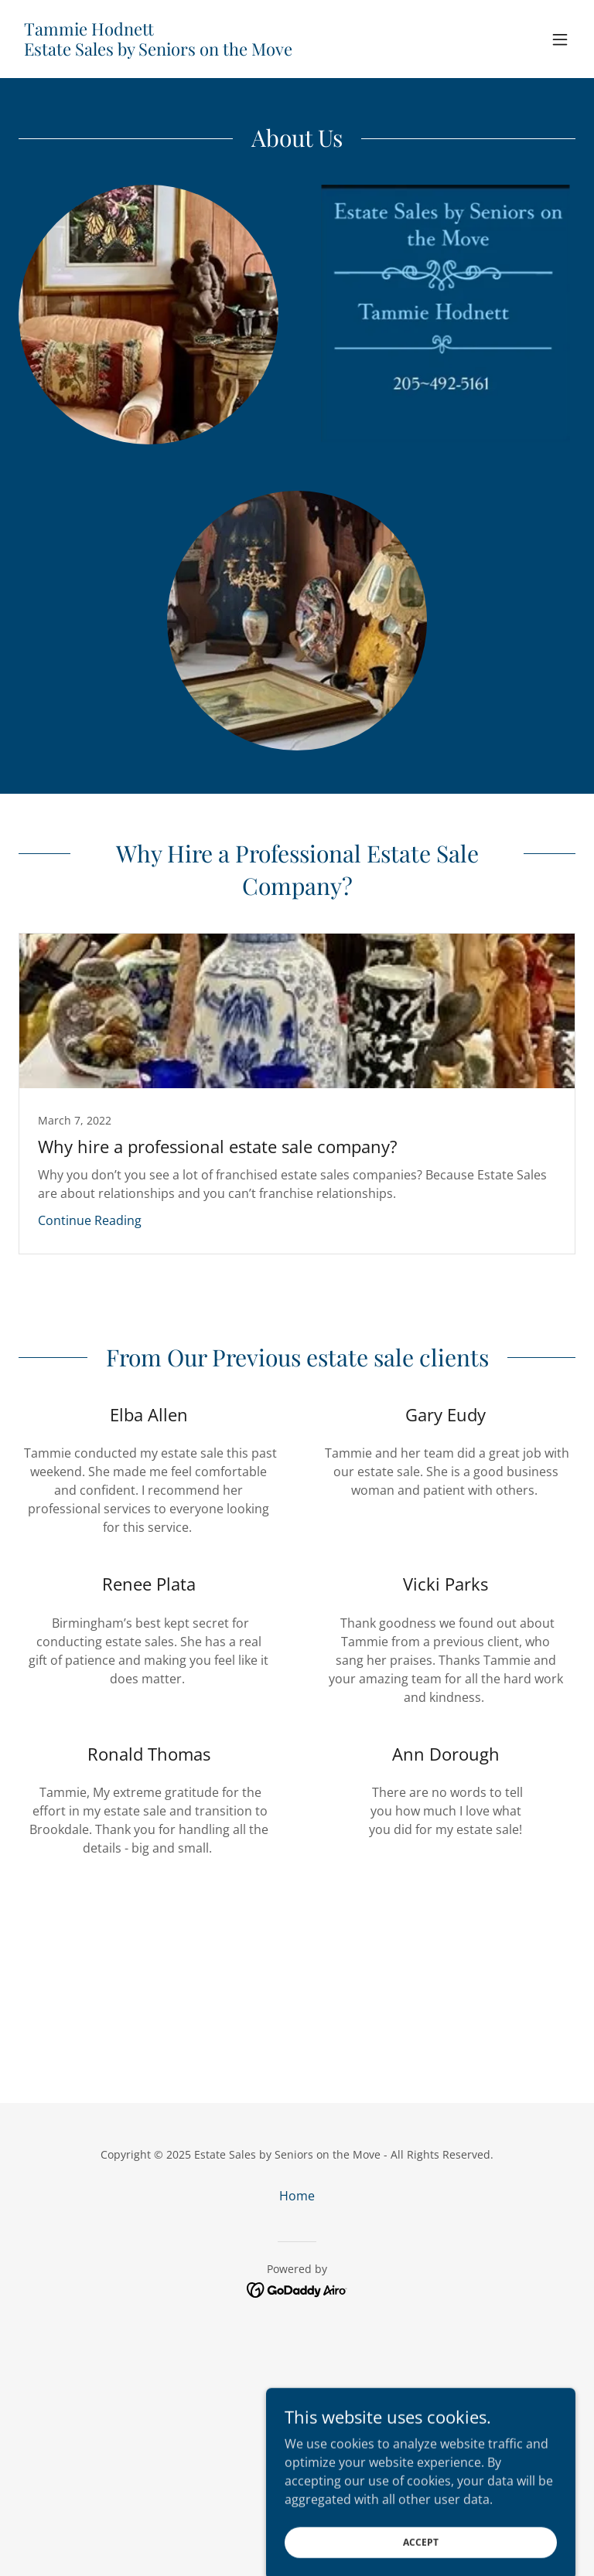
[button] (559, 39)
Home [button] (297, 2195)
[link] (158, 51)
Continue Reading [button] (90, 1220)
